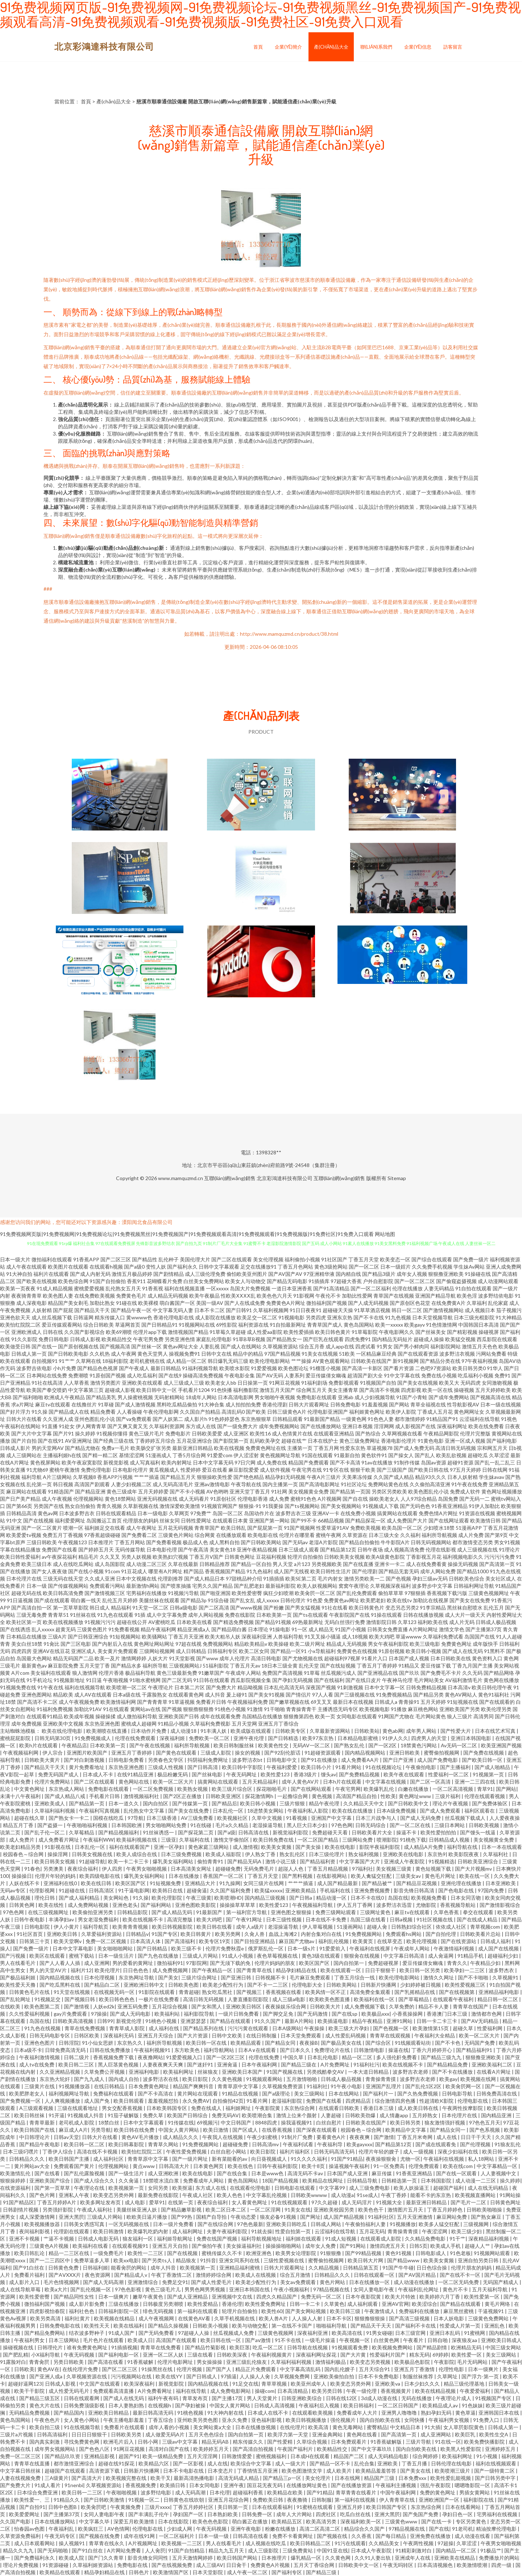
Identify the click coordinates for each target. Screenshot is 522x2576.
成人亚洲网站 (436, 2434)
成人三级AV (209, 2565)
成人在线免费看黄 (426, 1564)
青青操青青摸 (381, 2079)
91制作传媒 (407, 1462)
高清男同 (483, 1716)
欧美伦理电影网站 (269, 1361)
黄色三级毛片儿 (163, 2289)
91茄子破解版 (124, 2115)
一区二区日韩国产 (398, 2405)
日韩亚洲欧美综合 (302, 2398)
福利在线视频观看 (496, 2463)
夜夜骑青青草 (26, 1296)
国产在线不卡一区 (460, 2275)
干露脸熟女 (154, 1694)
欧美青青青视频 (130, 1927)
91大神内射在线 (226, 2413)
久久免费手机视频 (432, 1267)
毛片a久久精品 (232, 1825)
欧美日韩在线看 (214, 1927)
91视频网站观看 (492, 2253)
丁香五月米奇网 (415, 2137)
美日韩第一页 (233, 2507)
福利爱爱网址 (70, 1520)
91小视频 (487, 2456)
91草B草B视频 (249, 1339)
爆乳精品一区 (306, 2558)
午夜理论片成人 (454, 2398)
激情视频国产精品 (188, 1332)
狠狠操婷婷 (13, 2180)
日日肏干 (237, 2565)
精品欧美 (63, 1694)
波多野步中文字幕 (432, 1586)
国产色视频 (398, 1578)
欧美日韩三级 (345, 2311)
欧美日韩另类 (406, 2122)
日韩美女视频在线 (92, 1854)
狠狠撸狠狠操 (370, 2318)
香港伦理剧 (274, 1404)
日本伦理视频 (100, 1977)
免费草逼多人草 (92, 2260)
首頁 (258, 47)
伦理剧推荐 (170, 1578)
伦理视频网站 (88, 1499)
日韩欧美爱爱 (207, 1433)
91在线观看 (116, 1709)
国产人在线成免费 (244, 1303)
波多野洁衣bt (248, 1760)
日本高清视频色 (435, 2565)
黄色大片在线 (45, 2405)
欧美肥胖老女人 (27, 2093)
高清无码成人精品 (239, 2478)
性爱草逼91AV (332, 1528)
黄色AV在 (48, 2369)
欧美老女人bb (220, 1383)
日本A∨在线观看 (257, 2050)
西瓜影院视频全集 (251, 1680)
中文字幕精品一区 (497, 2166)
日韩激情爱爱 (237, 2456)
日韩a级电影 (184, 1607)
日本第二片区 (189, 1687)
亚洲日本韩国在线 (250, 2289)
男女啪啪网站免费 (166, 1825)
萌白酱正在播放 (250, 2521)
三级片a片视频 (17, 2434)
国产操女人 (401, 1455)
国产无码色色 (415, 1506)
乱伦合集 (364, 2463)
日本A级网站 (286, 2028)
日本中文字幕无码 (213, 1462)
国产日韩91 (239, 1310)
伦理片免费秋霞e (225, 1948)
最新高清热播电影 (194, 2478)
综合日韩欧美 (98, 1325)
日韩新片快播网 (379, 1985)
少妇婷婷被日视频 (421, 1985)
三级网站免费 (358, 1840)
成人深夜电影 (31, 1303)
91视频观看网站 (264, 2079)
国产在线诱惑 (15, 1629)
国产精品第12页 (338, 1549)
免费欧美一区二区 (210, 1738)
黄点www (144, 2166)
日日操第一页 (252, 1383)
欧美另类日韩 (327, 2391)
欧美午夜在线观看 (404, 1774)
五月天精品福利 (260, 1782)
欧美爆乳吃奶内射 (148, 2231)
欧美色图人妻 (58, 1296)
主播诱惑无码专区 (338, 1709)
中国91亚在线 (332, 2550)
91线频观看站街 (413, 2043)
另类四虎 (316, 1317)
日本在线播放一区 (370, 2282)
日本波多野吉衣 (77, 1513)
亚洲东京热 (339, 1317)
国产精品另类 (428, 1694)
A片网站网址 (423, 1629)
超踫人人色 (291, 1869)
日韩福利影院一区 (119, 2311)
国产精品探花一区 (365, 1520)
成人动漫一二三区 (476, 2180)
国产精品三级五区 (40, 2398)
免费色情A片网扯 (438, 1513)
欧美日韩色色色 (117, 1999)
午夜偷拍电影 (421, 1767)
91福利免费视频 (55, 1709)
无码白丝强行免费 (344, 1622)
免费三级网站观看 (336, 1912)
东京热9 (436, 1854)
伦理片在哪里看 (297, 1535)
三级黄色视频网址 (488, 1593)
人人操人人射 (307, 2318)
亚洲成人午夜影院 (405, 1861)
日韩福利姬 (95, 2267)
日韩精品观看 (287, 1419)
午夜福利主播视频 (396, 2485)
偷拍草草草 (390, 1593)
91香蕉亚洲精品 (449, 1506)
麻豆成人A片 (73, 2130)
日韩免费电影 (345, 1404)
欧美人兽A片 (274, 2318)
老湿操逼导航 (268, 1825)
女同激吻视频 (497, 1383)
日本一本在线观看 (501, 1847)
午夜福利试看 (298, 2144)
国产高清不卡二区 (37, 1702)
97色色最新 (250, 2224)
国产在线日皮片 (363, 1680)
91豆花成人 (134, 1571)
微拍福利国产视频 (326, 1303)
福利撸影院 (245, 1390)
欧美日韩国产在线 (35, 2130)
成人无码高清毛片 (173, 1484)
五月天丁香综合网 (314, 2565)
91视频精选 (441, 1861)
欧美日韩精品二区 (311, 2543)
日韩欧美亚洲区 (224, 1796)
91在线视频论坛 (384, 1767)
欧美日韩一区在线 (207, 2043)
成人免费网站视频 (88, 1905)
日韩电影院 (37, 1927)
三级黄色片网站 (176, 1535)
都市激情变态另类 (472, 1542)
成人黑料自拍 (224, 1542)
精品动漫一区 (332, 1898)
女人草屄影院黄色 (464, 2427)
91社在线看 (335, 1607)
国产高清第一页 (497, 1564)
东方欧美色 (187, 2050)
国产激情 (384, 2137)
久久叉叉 (110, 1557)
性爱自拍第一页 (293, 2231)
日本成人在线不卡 (268, 2413)
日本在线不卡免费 (326, 1919)
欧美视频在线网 (478, 2079)
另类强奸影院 (58, 2209)
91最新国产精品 (322, 1419)
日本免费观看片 (349, 2442)
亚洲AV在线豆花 (51, 1651)
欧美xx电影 (126, 2260)
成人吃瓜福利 (142, 1375)
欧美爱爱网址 (25, 2514)
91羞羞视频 (375, 1404)
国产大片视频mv (474, 1869)
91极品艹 (490, 2550)
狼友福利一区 (138, 2238)
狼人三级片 (459, 1716)
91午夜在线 (50, 1687)
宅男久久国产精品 (212, 1586)
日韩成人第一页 (29, 1354)
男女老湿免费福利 (99, 1919)
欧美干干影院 (30, 2391)
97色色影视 (128, 2289)
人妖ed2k (104, 2006)
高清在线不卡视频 (98, 2151)
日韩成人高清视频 (275, 2405)
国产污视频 (13, 1956)
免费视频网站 (218, 1644)
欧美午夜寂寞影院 (82, 1462)
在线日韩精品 (109, 2086)
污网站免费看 (491, 1354)
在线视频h (160, 2405)
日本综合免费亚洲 (38, 2492)
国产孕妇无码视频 (292, 1680)
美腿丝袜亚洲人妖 (137, 2209)
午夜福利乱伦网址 (419, 2289)
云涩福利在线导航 (479, 1419)
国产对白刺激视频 (84, 1760)
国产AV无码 (269, 1375)
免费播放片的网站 (499, 2558)
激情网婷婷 (133, 1658)
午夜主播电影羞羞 (124, 2420)
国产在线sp (345, 2014)
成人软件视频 (275, 1470)
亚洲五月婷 (350, 2507)
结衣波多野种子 (87, 2333)
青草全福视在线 (428, 1404)
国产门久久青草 (106, 2558)
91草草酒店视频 (372, 1310)
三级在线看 (200, 2355)
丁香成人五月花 (435, 1412)
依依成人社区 (451, 1927)
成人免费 (279, 1499)
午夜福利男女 (30, 2340)
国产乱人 (425, 1455)
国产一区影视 (188, 2463)
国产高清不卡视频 (379, 1390)
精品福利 (121, 1607)
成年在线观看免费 (220, 1716)
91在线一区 (448, 2442)
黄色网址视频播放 (501, 1491)
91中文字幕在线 (402, 1375)
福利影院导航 (199, 2014)
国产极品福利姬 (18, 1977)
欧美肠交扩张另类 (150, 1448)
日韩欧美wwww (309, 2195)
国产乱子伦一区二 (45, 1832)
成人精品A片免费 (424, 1847)
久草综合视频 (312, 2442)
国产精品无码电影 (287, 1281)
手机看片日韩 (105, 1796)
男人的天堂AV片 (48, 1970)
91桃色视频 (190, 2413)
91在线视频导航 (82, 2427)
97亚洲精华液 (319, 1274)
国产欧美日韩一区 (483, 1760)
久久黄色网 (338, 2558)
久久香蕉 (362, 2536)
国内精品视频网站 (365, 1752)
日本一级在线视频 (500, 1404)
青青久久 (457, 1963)
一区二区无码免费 (459, 2282)
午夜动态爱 (244, 2217)
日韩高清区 (102, 1890)
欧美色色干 (371, 2209)
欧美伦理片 (107, 1970)
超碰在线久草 (30, 1818)
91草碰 (106, 1404)
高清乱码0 (233, 1412)
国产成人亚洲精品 (188, 2296)
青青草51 (58, 1615)
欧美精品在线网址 (323, 2180)
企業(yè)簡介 (288, 47)
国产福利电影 (501, 1441)
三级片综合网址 (199, 1977)
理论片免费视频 (21, 2565)
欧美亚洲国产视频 (501, 1745)
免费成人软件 (465, 1491)
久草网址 (448, 2376)
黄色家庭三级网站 (209, 1847)
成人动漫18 (184, 1731)
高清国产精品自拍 (357, 1796)
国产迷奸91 (200, 2064)
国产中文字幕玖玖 (372, 2449)
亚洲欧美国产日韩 (178, 1716)
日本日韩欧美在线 (450, 1658)
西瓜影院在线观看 (497, 1339)
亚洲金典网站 (328, 2434)
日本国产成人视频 (409, 1658)
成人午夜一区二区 (248, 2572)
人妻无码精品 (439, 1288)
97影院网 (196, 1963)
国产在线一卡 (437, 2521)
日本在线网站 (344, 2093)
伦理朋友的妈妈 (140, 1520)
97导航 (136, 1818)
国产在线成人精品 (477, 1919)
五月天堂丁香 (94, 1665)
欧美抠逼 (182, 2188)
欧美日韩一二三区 (82, 2492)
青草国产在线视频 (393, 1296)
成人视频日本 (480, 1310)
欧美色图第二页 (42, 2006)
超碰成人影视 (120, 1390)
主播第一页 (299, 1448)
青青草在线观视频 (390, 2035)
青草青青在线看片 (356, 2492)
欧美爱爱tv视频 (23, 1535)
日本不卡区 (339, 2318)
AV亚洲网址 (78, 1441)
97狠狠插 (415, 1593)
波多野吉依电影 (34, 1368)
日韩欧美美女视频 (344, 1557)
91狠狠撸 (331, 2253)
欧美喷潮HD (228, 1898)
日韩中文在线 (216, 1354)
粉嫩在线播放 (281, 2529)
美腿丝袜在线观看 (159, 1600)
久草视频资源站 (280, 1346)
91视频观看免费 (350, 2347)
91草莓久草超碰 (228, 1332)
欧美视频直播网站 (476, 2195)
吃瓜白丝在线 (356, 2514)
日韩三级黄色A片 (286, 1412)
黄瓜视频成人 (164, 1470)
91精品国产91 (442, 1419)
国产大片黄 (353, 2355)
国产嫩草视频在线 (289, 1702)
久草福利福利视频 (55, 1811)
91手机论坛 (39, 1680)
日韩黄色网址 (239, 1557)
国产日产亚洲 (398, 1760)
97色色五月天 (484, 2122)
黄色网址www (415, 1796)
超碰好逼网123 (25, 2384)
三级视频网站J (185, 1665)
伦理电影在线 (473, 2101)
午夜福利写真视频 (100, 1811)
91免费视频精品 (394, 1694)
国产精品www (403, 2260)
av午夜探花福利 (59, 1557)
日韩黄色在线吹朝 (184, 2500)
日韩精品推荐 (214, 1564)
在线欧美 (10, 2006)
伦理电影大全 (307, 1985)
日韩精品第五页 (361, 2267)
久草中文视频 (267, 1818)
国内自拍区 (156, 1803)
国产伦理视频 (476, 2144)
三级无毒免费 (31, 1615)
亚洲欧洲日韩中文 (144, 1985)
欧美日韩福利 (359, 2405)
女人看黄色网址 (250, 2202)
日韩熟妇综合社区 (412, 1927)
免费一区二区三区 (21, 2456)
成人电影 (135, 2202)
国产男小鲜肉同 (411, 1346)
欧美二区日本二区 (226, 2209)
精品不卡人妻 (434, 2006)
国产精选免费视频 (233, 1622)
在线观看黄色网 (186, 1694)
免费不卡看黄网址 (293, 2536)
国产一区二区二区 (414, 1281)
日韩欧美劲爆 (361, 2115)
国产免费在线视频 (484, 1752)
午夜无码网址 (242, 1774)
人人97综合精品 (419, 1499)
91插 (139, 1615)
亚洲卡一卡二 (389, 1564)
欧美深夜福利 (140, 2384)
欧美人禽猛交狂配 (372, 1876)
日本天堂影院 (208, 2572)
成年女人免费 (321, 2246)
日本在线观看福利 (273, 2507)
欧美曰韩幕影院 (126, 2144)
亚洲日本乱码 (445, 2333)
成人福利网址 (188, 2231)
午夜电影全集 (239, 1375)
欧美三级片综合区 (232, 1789)
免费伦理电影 (96, 1470)
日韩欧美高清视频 (73, 2021)
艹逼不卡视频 (59, 2238)
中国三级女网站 (503, 2347)
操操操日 (22, 1876)
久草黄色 (334, 2304)
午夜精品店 (74, 1745)
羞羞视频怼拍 (163, 2101)
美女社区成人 (500, 1578)
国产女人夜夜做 (49, 1571)
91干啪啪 (274, 1709)
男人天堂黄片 (262, 2398)
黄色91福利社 (493, 1694)
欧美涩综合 (424, 2304)
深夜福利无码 (119, 2035)
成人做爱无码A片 (165, 2434)
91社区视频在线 (435, 1919)
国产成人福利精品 (79, 1898)
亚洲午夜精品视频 (257, 1549)
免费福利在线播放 (419, 2311)
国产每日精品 (391, 2536)
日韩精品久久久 (27, 2159)
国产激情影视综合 (500, 1905)
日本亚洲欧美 (501, 1883)
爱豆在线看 (214, 1470)
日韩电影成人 (431, 2253)
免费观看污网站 (107, 1586)
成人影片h (195, 1419)
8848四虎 (266, 2122)
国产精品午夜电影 (40, 2144)
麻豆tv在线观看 (52, 1404)
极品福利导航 (140, 1673)
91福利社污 (366, 2064)
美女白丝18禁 (26, 1644)
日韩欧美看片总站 (481, 1934)
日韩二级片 (77, 2057)
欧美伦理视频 (422, 1941)
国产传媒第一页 (190, 1803)
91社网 (279, 1491)
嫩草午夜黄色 (148, 2296)
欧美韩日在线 (168, 1890)
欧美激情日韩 (485, 1520)
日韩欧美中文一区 (359, 2565)
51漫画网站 (350, 1927)
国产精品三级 (321, 2572)
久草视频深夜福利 (390, 1586)
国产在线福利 (329, 1680)
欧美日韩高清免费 (63, 1593)
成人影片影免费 (87, 2304)
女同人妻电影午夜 (374, 2289)
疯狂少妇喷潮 (278, 1593)
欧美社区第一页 (24, 1622)
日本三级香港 (162, 1818)
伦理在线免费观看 (136, 1738)
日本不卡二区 (209, 1310)
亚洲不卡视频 (25, 2238)
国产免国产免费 (421, 2514)
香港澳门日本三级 (447, 2014)
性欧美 (388, 1796)
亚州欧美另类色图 (198, 2420)
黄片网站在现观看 (198, 2093)
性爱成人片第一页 (460, 2325)
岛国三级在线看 (368, 1919)
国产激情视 (77, 2006)
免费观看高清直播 (114, 2391)
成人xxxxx (267, 1600)
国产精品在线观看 (231, 2021)
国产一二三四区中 (50, 2260)
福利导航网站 (219, 2050)
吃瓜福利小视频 (475, 1375)
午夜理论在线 (89, 2188)
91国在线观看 (317, 1455)
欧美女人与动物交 (245, 1281)
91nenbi (74, 2485)
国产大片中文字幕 (31, 1433)
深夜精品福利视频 (489, 2238)
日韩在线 (53, 1332)
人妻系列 (294, 1375)
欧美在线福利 (129, 2325)
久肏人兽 (255, 1934)
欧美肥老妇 (373, 1600)
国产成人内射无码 (90, 1274)
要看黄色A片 (331, 2137)
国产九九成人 (89, 2079)
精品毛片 (88, 1557)
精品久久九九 (18, 2550)
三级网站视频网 (157, 1651)
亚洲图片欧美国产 (87, 1752)
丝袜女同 (170, 1520)
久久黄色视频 (227, 2079)
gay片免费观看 (71, 2014)
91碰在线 (126, 1303)
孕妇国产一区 (188, 2514)
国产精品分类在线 (440, 1361)
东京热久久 (130, 2043)
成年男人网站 (422, 1731)
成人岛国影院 (110, 1564)
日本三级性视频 (284, 1919)
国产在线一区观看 (457, 2173)
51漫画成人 (158, 1455)
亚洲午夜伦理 (249, 1738)
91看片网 (257, 2101)
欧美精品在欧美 (285, 2492)
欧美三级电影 (425, 1644)
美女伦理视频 (268, 1259)
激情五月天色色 (479, 1346)
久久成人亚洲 (99, 1578)
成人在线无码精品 (488, 2188)
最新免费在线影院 (158, 2195)
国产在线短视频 (338, 1665)
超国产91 (129, 2456)
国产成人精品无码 (172, 1912)
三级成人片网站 (200, 1956)
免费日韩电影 (53, 1339)
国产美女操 (308, 1847)
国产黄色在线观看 (177, 1752)
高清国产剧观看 (92, 1484)
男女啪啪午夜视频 (274, 1397)
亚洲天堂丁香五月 (249, 1491)
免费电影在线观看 (316, 1397)
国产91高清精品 (331, 1288)
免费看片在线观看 (125, 2427)
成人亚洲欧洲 (163, 2173)
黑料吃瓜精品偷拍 (177, 1404)
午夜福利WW (98, 1840)
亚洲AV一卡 (325, 1513)
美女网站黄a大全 (212, 2427)
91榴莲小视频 (325, 1368)
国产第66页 (19, 1506)
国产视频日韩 (80, 1999)
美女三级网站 (310, 2093)
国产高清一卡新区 (362, 1368)
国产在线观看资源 (418, 1354)
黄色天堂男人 (152, 1354)
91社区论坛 (354, 1484)
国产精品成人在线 (69, 1412)
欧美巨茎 (239, 2347)
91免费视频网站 (364, 1934)
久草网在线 (88, 1361)
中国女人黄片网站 (179, 2130)
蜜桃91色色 (303, 1499)
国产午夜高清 (193, 1549)
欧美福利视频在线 (137, 1840)
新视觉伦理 (129, 2021)
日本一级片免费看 (174, 2224)
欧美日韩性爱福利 (20, 1557)
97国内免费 (491, 1890)
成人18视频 (355, 1636)
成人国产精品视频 (344, 2217)
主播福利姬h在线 (62, 1455)
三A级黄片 (57, 2478)
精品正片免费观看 (256, 2369)
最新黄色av (34, 1665)
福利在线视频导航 (85, 1687)
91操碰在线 (478, 1274)
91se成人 (367, 2195)
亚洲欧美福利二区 (492, 2064)
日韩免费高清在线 (497, 2093)
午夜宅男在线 (306, 1470)
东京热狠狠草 (256, 1419)
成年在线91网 (140, 2536)
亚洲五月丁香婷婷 (132, 1752)
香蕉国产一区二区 (224, 1876)
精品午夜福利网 (158, 1629)
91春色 (32, 1869)
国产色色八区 (95, 2449)
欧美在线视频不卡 (143, 1919)
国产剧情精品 (168, 1274)
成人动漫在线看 (473, 2536)
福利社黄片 (78, 2318)
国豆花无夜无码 (265, 2485)
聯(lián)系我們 (376, 47)
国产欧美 (256, 1412)
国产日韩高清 (203, 1767)
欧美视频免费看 (429, 1898)
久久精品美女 (384, 2543)
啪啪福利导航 (332, 2325)
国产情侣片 (298, 1694)
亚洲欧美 (388, 2463)
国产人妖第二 (168, 1419)
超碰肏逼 (197, 1890)
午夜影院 (444, 2362)
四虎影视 (411, 1390)
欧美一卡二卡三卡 (129, 1861)
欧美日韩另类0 (469, 1368)
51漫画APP (469, 1528)
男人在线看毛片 (18, 1963)
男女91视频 (507, 1542)
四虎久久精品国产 (277, 2296)
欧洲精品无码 (466, 2347)
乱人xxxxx (43, 1629)
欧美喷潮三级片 (453, 2471)
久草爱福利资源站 (102, 1934)
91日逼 (94, 1680)
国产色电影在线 (456, 1890)
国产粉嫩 (274, 1607)
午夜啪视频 (115, 1680)
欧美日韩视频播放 (306, 2420)
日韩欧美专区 (291, 1731)
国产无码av (295, 1542)
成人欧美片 (339, 2471)
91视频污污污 (100, 1622)
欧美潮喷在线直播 (107, 1731)
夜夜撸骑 (297, 2500)
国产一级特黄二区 (495, 2471)
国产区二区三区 (120, 2369)
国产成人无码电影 (131, 2014)
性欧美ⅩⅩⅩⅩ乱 (238, 1296)
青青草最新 (42, 2122)
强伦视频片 (343, 2420)
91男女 (385, 1346)
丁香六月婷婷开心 (432, 2050)
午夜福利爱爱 (282, 1767)
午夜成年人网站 (243, 1673)
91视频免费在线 (18, 1687)
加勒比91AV (88, 1709)
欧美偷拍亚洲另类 (93, 1912)
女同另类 (158, 2188)
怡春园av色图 (30, 2529)
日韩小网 (148, 2442)
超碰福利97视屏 (342, 1658)
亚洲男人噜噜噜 (399, 2413)
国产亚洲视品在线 (377, 1673)
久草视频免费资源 (283, 2086)
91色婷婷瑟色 (224, 1419)
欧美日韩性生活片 (330, 1571)
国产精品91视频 (273, 1622)
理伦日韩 (45, 1898)
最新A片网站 (300, 2021)
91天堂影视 (182, 1658)
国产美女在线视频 (417, 1383)
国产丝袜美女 (430, 1332)
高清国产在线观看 (177, 2340)
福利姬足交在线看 (104, 1528)
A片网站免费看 (124, 2550)
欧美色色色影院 (210, 2521)
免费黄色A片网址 (285, 1303)
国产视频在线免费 (100, 2536)
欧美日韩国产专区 (387, 2507)
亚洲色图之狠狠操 (291, 1912)
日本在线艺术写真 (496, 1731)
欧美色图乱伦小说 (428, 1491)
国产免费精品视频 (360, 1774)
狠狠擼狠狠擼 (198, 1709)
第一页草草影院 (70, 1607)
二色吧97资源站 (433, 1368)
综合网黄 (205, 1535)
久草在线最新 (183, 1564)
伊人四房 (112, 1869)
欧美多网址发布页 (101, 2202)
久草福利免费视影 (210, 1723)
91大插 (432, 2427)
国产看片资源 (399, 1368)
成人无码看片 (194, 1499)
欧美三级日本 (36, 1564)
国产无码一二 (474, 1499)
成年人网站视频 (206, 1615)
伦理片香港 (111, 1673)
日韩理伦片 (50, 2347)
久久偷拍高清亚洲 (430, 1484)
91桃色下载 (413, 1840)
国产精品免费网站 (45, 2333)
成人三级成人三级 (183, 1383)
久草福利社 (496, 1854)
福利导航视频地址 (262, 2238)
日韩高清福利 (53, 2434)
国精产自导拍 (212, 2217)
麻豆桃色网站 (423, 1709)
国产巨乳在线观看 (323, 1339)
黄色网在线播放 (501, 1680)
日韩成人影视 (85, 1339)
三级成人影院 (216, 1752)
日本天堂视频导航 (432, 1317)
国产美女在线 (416, 2471)
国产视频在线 (332, 2536)
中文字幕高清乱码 (301, 2369)
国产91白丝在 (29, 2267)
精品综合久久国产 (365, 2529)
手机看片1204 (194, 1390)
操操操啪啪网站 (284, 2246)
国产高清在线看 (106, 2362)
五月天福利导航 (490, 2289)
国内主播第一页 (280, 1484)
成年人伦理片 (234, 1658)
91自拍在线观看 (473, 1288)
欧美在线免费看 (486, 1426)
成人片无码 (462, 1622)
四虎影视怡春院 (47, 2311)
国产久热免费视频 (418, 2093)
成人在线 (447, 2137)
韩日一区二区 (407, 1310)
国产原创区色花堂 (410, 1303)
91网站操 (510, 2195)
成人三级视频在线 (477, 1549)
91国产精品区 (18, 2202)
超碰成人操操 (429, 1339)
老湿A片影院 (323, 1542)
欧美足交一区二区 (257, 1317)
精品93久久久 (430, 1477)
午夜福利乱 (62, 2529)
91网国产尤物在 (396, 1716)
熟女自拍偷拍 (80, 1506)
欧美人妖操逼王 (412, 2188)
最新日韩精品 (165, 1368)
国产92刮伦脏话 (283, 1752)
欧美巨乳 (465, 2434)
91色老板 (460, 2253)
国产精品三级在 (299, 2064)
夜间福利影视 (35, 2231)
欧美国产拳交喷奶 (46, 1390)
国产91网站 (353, 2246)
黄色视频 (322, 1796)
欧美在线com (458, 2166)
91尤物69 (37, 1470)
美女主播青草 (343, 1390)
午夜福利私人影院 (308, 1811)
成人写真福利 (145, 1462)
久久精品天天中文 (364, 1803)
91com (112, 1571)
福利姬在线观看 (304, 2238)
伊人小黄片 (67, 1927)
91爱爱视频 (264, 1368)
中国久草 (293, 2057)
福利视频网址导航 (69, 2093)
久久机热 (100, 1354)
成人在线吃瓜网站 (73, 1564)
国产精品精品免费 (448, 2064)
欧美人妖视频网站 (317, 1586)
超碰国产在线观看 (65, 2471)
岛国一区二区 (227, 1513)
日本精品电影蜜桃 (358, 1738)
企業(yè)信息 (417, 47)
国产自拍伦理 (441, 1934)
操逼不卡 (407, 1832)
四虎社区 (326, 2514)
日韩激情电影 (369, 2050)
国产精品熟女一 (284, 1339)
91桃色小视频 (230, 1709)
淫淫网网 (384, 1426)
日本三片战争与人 (376, 1818)
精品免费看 (103, 1412)
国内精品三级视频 (265, 1898)
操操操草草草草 (238, 1905)
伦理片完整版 (475, 1433)
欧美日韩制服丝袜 (234, 1745)
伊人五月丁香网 (355, 1905)
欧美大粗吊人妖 (222, 1636)
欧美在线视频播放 (63, 1622)
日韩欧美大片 (325, 2006)
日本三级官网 (411, 2333)
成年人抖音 (163, 2267)
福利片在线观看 (51, 1274)
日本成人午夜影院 (372, 2550)
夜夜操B (308, 2043)
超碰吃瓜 (478, 1455)
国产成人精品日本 (204, 1578)
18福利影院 (115, 1361)
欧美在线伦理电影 (62, 1731)
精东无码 (419, 2355)
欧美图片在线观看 (68, 1267)
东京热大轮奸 (55, 2079)
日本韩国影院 (436, 2180)
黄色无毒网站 (348, 2427)
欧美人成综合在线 (137, 1854)
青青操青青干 (301, 1709)
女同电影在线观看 (356, 1716)
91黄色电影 (431, 1441)
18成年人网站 (201, 1397)
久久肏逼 (129, 2180)
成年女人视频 (412, 1274)
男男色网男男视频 (205, 2289)
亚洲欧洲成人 (26, 1332)
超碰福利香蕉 (248, 2492)
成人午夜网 (123, 1354)
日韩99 (105, 2021)
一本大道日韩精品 (369, 2072)
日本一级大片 (15, 1259)
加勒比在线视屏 (430, 1600)
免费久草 (153, 2115)
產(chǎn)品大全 (331, 47)
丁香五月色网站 (295, 1267)
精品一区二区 (357, 2057)
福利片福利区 (295, 2151)
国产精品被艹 (377, 1883)
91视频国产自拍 (378, 1383)
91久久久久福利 (309, 2159)
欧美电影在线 (263, 1535)
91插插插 (273, 1578)
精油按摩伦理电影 (497, 2529)
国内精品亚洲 (497, 2115)
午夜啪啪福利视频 (87, 1825)
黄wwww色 (139, 1317)
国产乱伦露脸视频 (84, 2173)
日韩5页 (418, 2246)
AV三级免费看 (197, 1818)
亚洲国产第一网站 (269, 1520)
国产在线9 (170, 1375)
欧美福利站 (167, 2014)
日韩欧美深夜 (232, 2355)
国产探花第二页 (196, 1832)
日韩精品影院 (133, 1912)
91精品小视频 (173, 1723)
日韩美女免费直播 (387, 1629)
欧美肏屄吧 (94, 2507)
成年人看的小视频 (169, 2427)
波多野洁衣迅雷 (394, 1905)
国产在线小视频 (86, 1571)
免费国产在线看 (59, 1549)
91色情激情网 (441, 1325)
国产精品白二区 (102, 1985)
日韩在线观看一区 (374, 2275)
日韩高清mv (266, 2144)
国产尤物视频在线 (302, 1658)
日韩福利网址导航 (473, 1586)
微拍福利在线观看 (52, 1259)
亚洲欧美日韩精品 (109, 2413)
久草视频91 (505, 1977)
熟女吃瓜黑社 (217, 1992)
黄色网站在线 (134, 1782)
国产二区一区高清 (431, 1782)
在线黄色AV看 (194, 2318)
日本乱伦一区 (228, 1811)
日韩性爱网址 (196, 1520)
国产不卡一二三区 (268, 1985)
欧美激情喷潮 (472, 2565)
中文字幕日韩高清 (404, 1956)
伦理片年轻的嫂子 (379, 2151)
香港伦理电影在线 (173, 1317)
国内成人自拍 (124, 2079)
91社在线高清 (47, 1383)
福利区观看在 (480, 1811)
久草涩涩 (499, 1455)
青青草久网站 (163, 2144)
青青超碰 (189, 1992)
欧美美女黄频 (277, 1847)
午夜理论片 (160, 1687)
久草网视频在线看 (402, 1433)
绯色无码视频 (158, 2311)
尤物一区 (410, 2159)
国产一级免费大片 (237, 1426)
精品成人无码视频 (346, 1644)
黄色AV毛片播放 (140, 2137)
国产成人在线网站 (241, 1346)
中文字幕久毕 (95, 2521)
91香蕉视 (152, 1288)
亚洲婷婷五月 (501, 2449)
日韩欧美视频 (484, 1825)
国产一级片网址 (190, 2159)
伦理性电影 (452, 2369)
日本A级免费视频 (397, 1811)
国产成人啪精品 (493, 1767)
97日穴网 (245, 1462)
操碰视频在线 (18, 2347)
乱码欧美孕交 (265, 1441)
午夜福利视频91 (152, 2050)
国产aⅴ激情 (258, 2340)
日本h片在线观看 (342, 1782)
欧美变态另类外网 (114, 2195)
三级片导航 (419, 2442)
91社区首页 (30, 1934)
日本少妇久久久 (422, 2384)
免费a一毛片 (115, 1448)
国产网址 (310, 2217)
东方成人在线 (201, 1426)
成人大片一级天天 (465, 1615)
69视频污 (207, 2122)
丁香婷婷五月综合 (155, 1441)
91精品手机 (471, 1956)
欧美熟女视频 (193, 1789)
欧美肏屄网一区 (464, 2086)
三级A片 (57, 1636)
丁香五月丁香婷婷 (377, 1665)
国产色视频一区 (391, 2028)
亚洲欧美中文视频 (63, 1723)
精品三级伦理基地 (464, 2384)
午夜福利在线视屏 (370, 1948)
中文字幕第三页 (86, 1390)
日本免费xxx (412, 2478)
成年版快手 (485, 1644)
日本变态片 (221, 2471)
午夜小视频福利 (292, 2289)
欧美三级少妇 (467, 2231)
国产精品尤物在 (82, 1448)
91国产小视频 (350, 1629)
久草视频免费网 (292, 2376)
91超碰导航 (92, 1861)
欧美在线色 (241, 2166)
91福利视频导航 (200, 1368)
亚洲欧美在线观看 (142, 1383)
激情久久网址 (439, 1977)
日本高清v (459, 1687)
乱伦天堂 (309, 1665)
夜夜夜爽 (360, 2137)
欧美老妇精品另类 (21, 1847)
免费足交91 (175, 2282)
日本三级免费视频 (182, 1854)
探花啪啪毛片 (272, 1789)
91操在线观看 (386, 1615)
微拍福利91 (170, 1963)
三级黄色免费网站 (489, 2318)
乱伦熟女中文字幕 (144, 1811)
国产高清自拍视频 (253, 2449)
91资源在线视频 (477, 1513)
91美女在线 (298, 2209)
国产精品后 (224, 1803)
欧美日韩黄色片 (366, 1607)
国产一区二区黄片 (41, 1528)
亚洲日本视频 (357, 1426)
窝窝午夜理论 (354, 1586)
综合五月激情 (295, 2275)
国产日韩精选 (283, 1738)
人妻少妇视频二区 (131, 1484)
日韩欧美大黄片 (42, 1760)
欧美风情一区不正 (326, 1992)
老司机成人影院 (77, 2122)
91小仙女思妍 (98, 2043)
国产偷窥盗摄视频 (456, 1281)
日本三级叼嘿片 (21, 2151)
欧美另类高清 (46, 2318)
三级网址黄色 (376, 1912)
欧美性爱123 (276, 1774)
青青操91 (408, 1702)
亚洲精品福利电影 (499, 1992)
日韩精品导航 (362, 2180)
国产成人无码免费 (421, 1818)
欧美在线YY (169, 2376)
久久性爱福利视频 (30, 2014)
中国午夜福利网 (398, 2492)
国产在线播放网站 (321, 1426)
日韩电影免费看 (126, 1760)
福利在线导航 (191, 2391)
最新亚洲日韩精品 (192, 1448)
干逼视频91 (491, 2311)
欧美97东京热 (318, 1738)
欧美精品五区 (287, 2521)
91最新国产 (209, 1912)
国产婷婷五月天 (96, 1549)
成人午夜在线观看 (26, 1267)
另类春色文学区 (166, 1760)
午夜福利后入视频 (319, 2405)
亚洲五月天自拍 (170, 2246)
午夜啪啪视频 (122, 2492)
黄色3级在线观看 (321, 1956)
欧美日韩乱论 (30, 2253)
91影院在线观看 (157, 1992)
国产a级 (226, 1832)
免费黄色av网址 (341, 1600)
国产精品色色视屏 (97, 1368)
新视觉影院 (171, 2384)
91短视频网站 (125, 1636)
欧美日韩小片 (316, 1767)
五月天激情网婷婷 (193, 2558)
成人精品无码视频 (168, 1296)
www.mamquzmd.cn (180, 1178)
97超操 (445, 2543)
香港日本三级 (379, 2108)
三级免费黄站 (298, 2550)
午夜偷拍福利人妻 (366, 2224)
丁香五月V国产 (206, 1557)
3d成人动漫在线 (379, 2398)
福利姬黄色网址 (367, 1412)
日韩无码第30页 (53, 1738)
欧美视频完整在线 (127, 2478)
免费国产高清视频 (282, 1673)
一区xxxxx (217, 1288)
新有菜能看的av (230, 2159)
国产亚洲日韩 (236, 1977)
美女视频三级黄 (394, 1869)
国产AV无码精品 (480, 2021)
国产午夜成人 (134, 1368)
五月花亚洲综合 (194, 1441)
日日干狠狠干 (381, 1970)
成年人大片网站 (294, 2514)
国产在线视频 (38, 1520)
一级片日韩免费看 (239, 2014)
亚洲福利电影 (144, 2072)
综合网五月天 (311, 1390)
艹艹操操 (301, 1361)
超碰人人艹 (478, 2246)
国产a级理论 (276, 2093)
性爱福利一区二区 (449, 1774)
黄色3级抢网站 (331, 1267)
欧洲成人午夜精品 (64, 1397)
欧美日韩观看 (129, 2101)
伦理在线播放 (407, 1288)
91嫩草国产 (211, 1673)
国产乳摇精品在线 (415, 1992)
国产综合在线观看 (431, 1259)
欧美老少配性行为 (223, 1985)
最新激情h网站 (143, 1586)
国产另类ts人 (157, 2260)
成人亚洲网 (96, 1963)
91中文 (14, 1520)
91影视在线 (58, 1847)
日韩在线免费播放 (110, 2050)
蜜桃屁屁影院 (16, 1738)
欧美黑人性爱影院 (461, 2449)
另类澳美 (54, 1869)
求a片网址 (22, 1404)
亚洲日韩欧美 (405, 1752)
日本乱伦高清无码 (284, 1687)
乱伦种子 (168, 1259)
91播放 (399, 1709)
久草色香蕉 (447, 1912)
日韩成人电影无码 (99, 2238)
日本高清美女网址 (191, 1869)
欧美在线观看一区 (341, 1970)
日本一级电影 (152, 1513)
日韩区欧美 (87, 2035)
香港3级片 (306, 1774)
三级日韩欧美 (41, 1542)
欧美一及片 (107, 1658)
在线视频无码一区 (115, 1992)
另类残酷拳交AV (326, 2072)
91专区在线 (336, 1470)
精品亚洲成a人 (193, 1629)
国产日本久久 (295, 2050)
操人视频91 (72, 2543)
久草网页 (179, 1513)
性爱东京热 (352, 1448)
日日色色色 (136, 1970)
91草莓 (312, 1673)
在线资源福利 (16, 2188)
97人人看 (322, 1694)
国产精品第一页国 (350, 1491)
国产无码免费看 (156, 2333)
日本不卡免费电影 (379, 2376)
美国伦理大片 (195, 1259)
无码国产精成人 (501, 2282)
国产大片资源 (193, 2035)
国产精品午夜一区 (131, 1310)
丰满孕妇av (62, 1919)
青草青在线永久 (107, 2543)
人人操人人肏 (255, 2376)
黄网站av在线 (145, 1709)
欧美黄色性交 (274, 1745)
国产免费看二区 (139, 1535)
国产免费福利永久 (35, 2558)
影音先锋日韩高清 (414, 1890)
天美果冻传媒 (357, 1477)
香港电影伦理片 (399, 1441)
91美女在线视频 (320, 1354)
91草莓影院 (365, 1332)
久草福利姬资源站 (93, 2565)
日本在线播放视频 (256, 2427)
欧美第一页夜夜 (18, 1288)
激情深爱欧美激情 (180, 1506)
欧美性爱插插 (298, 1332)
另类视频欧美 (326, 1564)
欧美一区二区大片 (174, 1782)
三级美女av (408, 1876)
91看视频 (297, 1818)
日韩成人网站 (326, 2224)
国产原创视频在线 (78, 1346)
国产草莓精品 (414, 1999)
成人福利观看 (363, 2304)
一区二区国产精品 (318, 1840)
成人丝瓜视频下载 (52, 1317)
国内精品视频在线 (60, 1977)
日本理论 (258, 1629)
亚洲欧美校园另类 (334, 2209)
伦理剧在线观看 (72, 2231)
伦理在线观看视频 (485, 1796)
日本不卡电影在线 (184, 2471)
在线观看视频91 (130, 2246)
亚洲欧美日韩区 (244, 2006)
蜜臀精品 (377, 2427)
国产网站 (399, 1404)
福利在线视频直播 (184, 1288)
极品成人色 (195, 1542)
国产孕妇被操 (191, 2405)
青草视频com (485, 1927)
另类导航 (101, 2130)
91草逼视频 (182, 1702)
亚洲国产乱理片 (384, 2086)
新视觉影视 (116, 1462)
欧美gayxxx (359, 2144)
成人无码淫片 (357, 2202)
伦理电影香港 (252, 1499)
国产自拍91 (32, 2507)
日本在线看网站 (463, 2507)
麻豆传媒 (382, 2173)
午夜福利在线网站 (20, 1426)
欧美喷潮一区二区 (126, 1687)
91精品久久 (67, 2500)
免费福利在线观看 (114, 2093)
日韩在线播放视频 (423, 1615)
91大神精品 (509, 1317)
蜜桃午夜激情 (64, 1470)
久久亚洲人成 (58, 1419)
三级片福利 (448, 1796)
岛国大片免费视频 (250, 1288)
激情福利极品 (331, 2362)
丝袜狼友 (208, 2072)
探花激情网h (259, 1796)
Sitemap (397, 1178)
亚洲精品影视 (100, 2456)
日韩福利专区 (222, 1651)
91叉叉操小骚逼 (322, 1636)
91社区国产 (334, 1259)
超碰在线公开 (132, 1622)
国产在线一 (44, 1346)
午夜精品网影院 (441, 1433)
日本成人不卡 (98, 1774)
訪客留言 (452, 47)
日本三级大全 (384, 1535)
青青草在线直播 (32, 2463)
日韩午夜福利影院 (278, 2166)
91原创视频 (391, 1651)
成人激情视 (245, 1847)
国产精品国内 (69, 2413)
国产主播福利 (456, 1767)
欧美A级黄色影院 (385, 1557)
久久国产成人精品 (393, 1477)
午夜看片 (413, 2340)
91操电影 (279, 1629)
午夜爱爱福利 (475, 2391)
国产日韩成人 (202, 2376)
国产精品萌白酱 (229, 1629)
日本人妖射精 (462, 1477)
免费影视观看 (343, 1383)
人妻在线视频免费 (21, 2478)
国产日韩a (301, 1898)
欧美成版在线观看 (251, 1731)
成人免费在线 (272, 1462)
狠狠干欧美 (363, 1470)
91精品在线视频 (240, 2093)
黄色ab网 (392, 1731)
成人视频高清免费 (404, 1549)
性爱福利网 (490, 2028)
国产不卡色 (448, 2043)
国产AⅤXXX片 (65, 2275)
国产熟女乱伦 (349, 1745)
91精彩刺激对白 (414, 2550)
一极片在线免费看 (159, 1999)
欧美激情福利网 (118, 1702)
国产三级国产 (392, 1470)
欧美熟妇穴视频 (170, 1557)
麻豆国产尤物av (297, 1941)
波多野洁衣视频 (457, 1354)
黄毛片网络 (498, 2304)
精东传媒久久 (248, 2442)
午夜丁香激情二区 (172, 2275)
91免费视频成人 (93, 1738)
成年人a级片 (250, 1927)
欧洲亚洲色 (259, 2253)
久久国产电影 (16, 2521)
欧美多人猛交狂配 (439, 2224)
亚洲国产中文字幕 (332, 1818)
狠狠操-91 (250, 1506)
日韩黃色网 (22, 1905)
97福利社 (362, 1869)
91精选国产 (61, 1491)
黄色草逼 (465, 2413)
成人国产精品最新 (338, 1883)
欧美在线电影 (340, 1847)
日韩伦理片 (293, 1600)
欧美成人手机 (446, 2246)
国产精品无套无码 (398, 1571)
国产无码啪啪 (53, 2550)
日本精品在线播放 (26, 1636)
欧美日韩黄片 (196, 1934)
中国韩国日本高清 (478, 1325)
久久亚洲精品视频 (60, 2072)
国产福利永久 (182, 1267)
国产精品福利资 (318, 1861)
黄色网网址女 (469, 1412)
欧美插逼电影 (333, 2021)
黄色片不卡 (456, 2289)
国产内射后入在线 (112, 1644)
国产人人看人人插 (60, 1963)
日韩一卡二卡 (305, 2304)
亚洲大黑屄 (71, 2217)
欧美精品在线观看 (60, 2572)
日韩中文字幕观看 (219, 1267)
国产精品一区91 (288, 1651)
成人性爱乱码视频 (346, 2035)
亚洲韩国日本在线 (499, 2413)
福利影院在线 (479, 2500)
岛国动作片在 (259, 1513)
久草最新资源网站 (330, 1731)
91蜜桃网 (475, 2333)
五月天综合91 (375, 2369)
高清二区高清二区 (320, 2529)
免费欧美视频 (365, 1528)
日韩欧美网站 (342, 1985)
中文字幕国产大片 (360, 1861)
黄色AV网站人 (461, 1694)
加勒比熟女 (102, 1303)
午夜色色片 (47, 2420)
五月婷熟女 (425, 2115)
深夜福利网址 (452, 1426)
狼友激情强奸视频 (445, 2122)
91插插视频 (124, 2347)
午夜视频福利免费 (247, 1702)
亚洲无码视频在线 (157, 1499)
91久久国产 (268, 2021)
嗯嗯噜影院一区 (473, 2485)
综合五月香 (311, 1346)
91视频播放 (403, 2224)
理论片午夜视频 (450, 1803)
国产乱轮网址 (16, 1999)
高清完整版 (180, 1919)
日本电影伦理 (161, 1549)
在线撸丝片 (84, 1404)
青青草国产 (207, 1528)
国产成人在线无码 (462, 1651)
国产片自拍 (24, 1441)
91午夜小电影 (347, 2086)
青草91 (485, 1789)
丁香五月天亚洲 (186, 1636)
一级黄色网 (353, 1419)
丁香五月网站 (130, 1542)
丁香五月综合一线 (355, 1977)
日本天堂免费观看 (301, 2035)
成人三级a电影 (289, 1999)
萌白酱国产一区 (177, 1303)
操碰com (264, 2391)
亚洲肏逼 (228, 2064)
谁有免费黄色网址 (87, 2347)
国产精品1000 (473, 1571)
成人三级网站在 (24, 1455)
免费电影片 (178, 1433)
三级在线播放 (124, 2304)
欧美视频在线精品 (115, 2318)
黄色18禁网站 (120, 1499)
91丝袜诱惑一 (159, 1832)
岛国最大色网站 (34, 1658)
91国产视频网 (299, 1528)
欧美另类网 (228, 1934)
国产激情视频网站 (443, 1310)
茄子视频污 (509, 1310)
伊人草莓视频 (318, 1927)
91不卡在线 (288, 2340)
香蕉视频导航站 (458, 1905)
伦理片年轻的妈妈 (55, 1876)
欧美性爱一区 (467, 2355)
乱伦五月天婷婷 (120, 1600)
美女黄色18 (223, 1549)
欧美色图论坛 (293, 1368)
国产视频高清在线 (490, 1397)
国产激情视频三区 (104, 1593)
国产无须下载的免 (231, 1963)
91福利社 (317, 2086)
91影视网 (303, 1296)
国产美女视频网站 (341, 1506)
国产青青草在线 (254, 1970)
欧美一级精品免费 (163, 2456)
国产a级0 (134, 1267)
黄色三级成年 (122, 1491)
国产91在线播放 (319, 1760)
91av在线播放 (377, 1462)
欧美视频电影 (374, 1709)
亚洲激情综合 (143, 2282)
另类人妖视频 (136, 1557)
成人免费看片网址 (59, 1840)
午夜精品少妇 (486, 1963)
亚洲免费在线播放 (431, 2536)
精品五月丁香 (18, 1825)
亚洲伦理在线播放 (461, 1883)
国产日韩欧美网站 (261, 1542)
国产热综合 (368, 1433)
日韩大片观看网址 (309, 1404)
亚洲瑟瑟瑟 (194, 2021)
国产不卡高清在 (156, 2093)
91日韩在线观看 (211, 1680)
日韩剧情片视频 (21, 2209)
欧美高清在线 (347, 2333)
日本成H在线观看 (310, 2456)
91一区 (299, 1629)
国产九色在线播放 (158, 1956)
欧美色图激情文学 (302, 2471)
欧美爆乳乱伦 (379, 1789)
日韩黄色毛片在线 (30, 1992)
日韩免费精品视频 (426, 1687)
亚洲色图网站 (36, 1694)
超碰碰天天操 (338, 1310)
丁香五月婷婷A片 (57, 2202)
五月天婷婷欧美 (493, 1390)
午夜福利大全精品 (435, 2035)
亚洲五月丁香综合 (278, 1723)
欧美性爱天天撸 (18, 1985)
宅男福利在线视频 (497, 2514)
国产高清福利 (180, 1941)
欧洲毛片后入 (119, 2442)
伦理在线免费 (264, 2057)
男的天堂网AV (48, 1448)
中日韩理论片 (35, 2137)
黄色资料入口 (487, 1658)
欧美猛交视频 (460, 1339)
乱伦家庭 (498, 1303)
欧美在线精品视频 (436, 2391)
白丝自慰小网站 (229, 2151)
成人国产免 (97, 2101)
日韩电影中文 (282, 1760)
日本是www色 (268, 2173)
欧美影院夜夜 (464, 1854)
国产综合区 (378, 2043)
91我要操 (272, 1506)
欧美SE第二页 (300, 1578)
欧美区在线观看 (47, 1956)
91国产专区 (165, 1934)
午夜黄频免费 (126, 2507)
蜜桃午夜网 (328, 1535)
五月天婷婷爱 (153, 1491)
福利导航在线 (462, 1847)
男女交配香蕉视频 (123, 2108)
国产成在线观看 (52, 1600)
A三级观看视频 (36, 2108)
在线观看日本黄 (230, 1520)
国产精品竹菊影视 (206, 2347)
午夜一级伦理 (362, 2391)
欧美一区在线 (437, 1390)
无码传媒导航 (130, 1549)
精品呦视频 (250, 1687)
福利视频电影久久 (463, 1557)
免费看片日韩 (211, 1702)
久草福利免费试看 (443, 1636)
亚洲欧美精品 (301, 1890)
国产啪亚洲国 (215, 1593)
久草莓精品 (82, 1832)
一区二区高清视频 (453, 1789)
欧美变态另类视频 (371, 2362)
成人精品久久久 (181, 2137)
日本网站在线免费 (46, 1375)
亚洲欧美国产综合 (50, 2180)
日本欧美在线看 (194, 1622)
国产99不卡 (304, 1520)
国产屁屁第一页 (265, 1528)
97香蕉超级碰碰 (102, 1535)
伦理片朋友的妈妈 (472, 2267)
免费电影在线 (133, 2565)
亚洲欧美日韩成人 (501, 2340)
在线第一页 (181, 2202)
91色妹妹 (472, 2405)
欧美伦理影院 (167, 1898)
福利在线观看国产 (130, 1847)
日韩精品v (137, 1934)
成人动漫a (342, 2195)
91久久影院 (24, 1339)
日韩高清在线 (254, 1832)
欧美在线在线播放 (353, 1811)
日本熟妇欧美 (223, 2514)
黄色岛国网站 (359, 1325)
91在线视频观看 (289, 2202)
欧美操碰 (278, 1644)
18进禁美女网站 (266, 1811)
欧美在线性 (51, 1905)
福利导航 (31, 1477)
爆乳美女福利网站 (173, 1861)
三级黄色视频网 (276, 2333)
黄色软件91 (374, 1455)
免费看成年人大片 (357, 2413)
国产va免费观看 (134, 1419)
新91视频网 (406, 1361)
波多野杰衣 (502, 1970)
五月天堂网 (244, 1723)
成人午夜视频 (57, 1499)
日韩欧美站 (367, 1731)
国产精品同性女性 (74, 2296)
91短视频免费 (166, 1883)
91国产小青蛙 (411, 1397)
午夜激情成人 (380, 2311)
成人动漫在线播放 (414, 2282)
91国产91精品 (347, 2159)
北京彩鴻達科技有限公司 (104, 46)
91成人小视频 (238, 1956)
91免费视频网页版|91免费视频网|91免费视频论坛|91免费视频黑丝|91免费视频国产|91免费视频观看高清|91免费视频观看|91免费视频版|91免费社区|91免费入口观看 (187, 1234)
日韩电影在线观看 (295, 2188)
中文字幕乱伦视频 (267, 2195)
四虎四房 (21, 1651)
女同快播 (415, 2420)
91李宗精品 (433, 1607)
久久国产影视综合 (84, 1332)
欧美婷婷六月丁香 (440, 2296)
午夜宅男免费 (148, 1339)
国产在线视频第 (457, 1992)
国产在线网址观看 (448, 1520)
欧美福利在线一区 (374, 1999)
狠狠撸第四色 (298, 1716)
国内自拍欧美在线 (380, 2420)
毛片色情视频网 (62, 2282)
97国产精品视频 (282, 1354)
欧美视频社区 (233, 1818)
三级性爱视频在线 (284, 2260)
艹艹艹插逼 (146, 1477)
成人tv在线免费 (37, 2064)
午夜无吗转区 (398, 2565)
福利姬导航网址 (175, 2238)
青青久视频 (109, 1506)
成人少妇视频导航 (375, 1397)
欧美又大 (449, 1383)
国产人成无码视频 (368, 1303)
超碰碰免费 (228, 1869)
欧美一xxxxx (389, 1325)
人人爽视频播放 (63, 2101)
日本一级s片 (301, 1948)
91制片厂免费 (297, 2137)
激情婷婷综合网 (214, 2275)
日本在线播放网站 (55, 2521)
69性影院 (226, 1325)
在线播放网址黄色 (307, 2485)
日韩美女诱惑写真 (84, 2224)
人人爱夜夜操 (504, 1818)
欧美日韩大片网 (366, 2260)
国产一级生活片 (126, 2173)
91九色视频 (398, 1317)
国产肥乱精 (15, 2355)
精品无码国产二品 (73, 1658)
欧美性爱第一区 (482, 2296)
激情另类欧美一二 (364, 1578)
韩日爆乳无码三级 (228, 1361)
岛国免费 (448, 1499)
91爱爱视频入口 (184, 2057)
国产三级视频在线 (354, 1694)
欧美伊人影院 (401, 1412)
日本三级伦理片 (327, 1854)
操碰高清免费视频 (203, 1375)
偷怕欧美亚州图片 (247, 1274)
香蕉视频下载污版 (447, 1593)
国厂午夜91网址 (244, 1919)
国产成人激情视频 (135, 1404)
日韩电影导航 (457, 2093)
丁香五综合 (161, 2420)
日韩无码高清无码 (335, 2151)
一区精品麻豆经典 (376, 1354)
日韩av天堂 (66, 2137)
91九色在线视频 (43, 2028)
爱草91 (157, 2202)
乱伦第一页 (39, 1484)
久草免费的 (402, 2006)
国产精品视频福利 (119, 1832)
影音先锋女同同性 (148, 2558)
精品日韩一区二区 (498, 1999)
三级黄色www (401, 2521)
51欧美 (347, 1354)
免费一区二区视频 (106, 1941)
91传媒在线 (181, 2122)
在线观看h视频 (106, 1267)
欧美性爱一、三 (32, 2500)
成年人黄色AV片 (301, 1782)
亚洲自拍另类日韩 (479, 2260)
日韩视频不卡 (271, 1977)
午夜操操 (315, 2028)
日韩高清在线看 (251, 2536)
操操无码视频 (463, 1564)
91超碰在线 (72, 1890)
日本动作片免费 (149, 1731)
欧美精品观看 (246, 2043)
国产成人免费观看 (440, 1811)
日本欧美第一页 (274, 1615)
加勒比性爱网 (357, 1296)
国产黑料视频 (298, 1876)
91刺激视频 (350, 1687)
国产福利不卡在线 (416, 2325)
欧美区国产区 (131, 1883)
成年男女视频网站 (55, 2449)
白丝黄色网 (387, 2340)
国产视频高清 (115, 1346)
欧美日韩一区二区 (84, 2144)
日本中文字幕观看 (144, 2122)
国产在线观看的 (497, 1702)
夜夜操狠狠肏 (381, 2159)
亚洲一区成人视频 (465, 1441)
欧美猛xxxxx (268, 1890)
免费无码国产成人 (59, 1774)
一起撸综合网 (293, 1796)
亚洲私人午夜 (74, 2195)
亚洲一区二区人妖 (164, 2355)
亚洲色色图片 (40, 2043)
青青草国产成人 (325, 1325)
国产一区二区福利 (371, 1288)
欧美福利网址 (179, 2072)
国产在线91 (51, 1441)
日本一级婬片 (395, 1267)
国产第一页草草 (52, 2188)
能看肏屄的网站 (129, 2267)
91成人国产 (122, 2333)
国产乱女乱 (242, 1600)
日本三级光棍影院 (474, 1317)
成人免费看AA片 (360, 1760)
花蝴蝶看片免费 (164, 1281)
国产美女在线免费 (470, 1600)
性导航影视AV (463, 1404)
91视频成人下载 (380, 1506)
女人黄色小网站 (82, 2420)
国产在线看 (47, 2173)
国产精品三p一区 (282, 2478)
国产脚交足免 (278, 2014)
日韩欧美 (24, 2369)
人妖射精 (42, 1310)
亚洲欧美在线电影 (403, 1854)
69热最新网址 (307, 1622)
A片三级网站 (57, 1477)
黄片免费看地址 (87, 1767)
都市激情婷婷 (410, 1419)
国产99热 (182, 2217)
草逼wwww (408, 1636)
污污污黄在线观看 (248, 2028)
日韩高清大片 (174, 2166)
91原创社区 (223, 1499)
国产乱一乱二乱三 (495, 1462)
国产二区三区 (115, 1259)
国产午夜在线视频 (150, 1745)
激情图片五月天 (406, 2209)
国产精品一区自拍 (251, 1564)
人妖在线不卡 (25, 1883)
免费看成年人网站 (204, 2180)
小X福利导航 (46, 2355)
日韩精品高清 (21, 1513)
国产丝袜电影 (207, 1774)
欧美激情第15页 (431, 2028)
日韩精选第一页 (399, 2180)
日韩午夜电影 (30, 1919)
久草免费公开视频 (105, 2072)
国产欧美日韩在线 (428, 1470)
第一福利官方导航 (247, 1912)
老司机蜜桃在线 (147, 1361)
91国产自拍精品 (187, 2550)
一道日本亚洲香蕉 (292, 1288)
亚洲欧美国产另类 (459, 1709)
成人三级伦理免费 (205, 1274)
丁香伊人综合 (58, 2151)
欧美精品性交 (117, 1339)
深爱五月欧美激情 (134, 2521)
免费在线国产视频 (217, 2238)
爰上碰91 (236, 1694)
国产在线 (439, 2529)
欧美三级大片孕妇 (349, 2028)
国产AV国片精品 (417, 2275)
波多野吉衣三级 (293, 1513)
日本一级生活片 (116, 1956)
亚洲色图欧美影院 (196, 1905)
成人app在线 (340, 1346)
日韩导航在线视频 (308, 2347)
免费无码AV (225, 2115)
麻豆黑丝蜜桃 (459, 2311)
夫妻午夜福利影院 (227, 2231)
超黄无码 (65, 1629)
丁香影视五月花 (424, 1557)
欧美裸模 (148, 1303)
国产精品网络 (499, 1673)
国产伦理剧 (364, 1571)
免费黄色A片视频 (270, 2565)
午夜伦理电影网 (161, 1412)
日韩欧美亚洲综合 (478, 1861)
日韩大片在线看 (24, 1419)
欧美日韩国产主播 (69, 2159)
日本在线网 (348, 2478)
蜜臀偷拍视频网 (442, 1752)
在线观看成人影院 (381, 2238)
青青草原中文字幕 (238, 2086)
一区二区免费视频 (153, 1789)
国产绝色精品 (248, 1477)
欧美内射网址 (176, 1462)
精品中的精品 (248, 1354)
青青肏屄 (39, 2362)
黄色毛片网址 (440, 1876)
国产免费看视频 (164, 1542)
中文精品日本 (406, 2427)
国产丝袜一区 (146, 1346)
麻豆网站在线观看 (26, 1491)
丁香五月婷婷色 (445, 2209)
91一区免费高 (389, 2166)
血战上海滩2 (283, 1934)
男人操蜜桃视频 (135, 1397)
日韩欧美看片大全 (372, 1832)
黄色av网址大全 (180, 1346)
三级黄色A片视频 (49, 2246)
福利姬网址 (238, 2108)
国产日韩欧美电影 (68, 1354)
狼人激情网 (85, 1673)
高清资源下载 (105, 2471)
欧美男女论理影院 (296, 2253)
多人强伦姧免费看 (397, 2057)
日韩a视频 (402, 1919)
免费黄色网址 (456, 1644)
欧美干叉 (160, 2478)
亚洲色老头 (125, 1905)
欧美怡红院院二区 (20, 1325)
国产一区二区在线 (410, 1825)
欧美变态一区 (395, 1259)
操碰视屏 (488, 1332)
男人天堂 (283, 1564)
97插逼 (229, 2376)
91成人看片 (48, 2485)
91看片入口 (374, 1658)
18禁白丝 (109, 2122)
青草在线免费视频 (85, 2028)
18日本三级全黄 (279, 1665)
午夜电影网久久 (396, 1332)
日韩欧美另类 (126, 2434)
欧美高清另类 (321, 2521)
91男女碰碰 (379, 2333)
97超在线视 (188, 1644)
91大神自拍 (19, 1274)
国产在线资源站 (459, 1941)
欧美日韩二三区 (76, 2064)
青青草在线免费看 (161, 2347)
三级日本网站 (450, 1825)
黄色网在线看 (362, 2434)
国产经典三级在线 (113, 1441)
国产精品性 (144, 1259)
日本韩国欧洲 (127, 1825)
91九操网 (229, 1883)
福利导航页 (96, 1927)
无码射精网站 (169, 1397)
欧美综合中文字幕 (251, 2463)
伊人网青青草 (91, 1426)
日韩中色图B (63, 2507)
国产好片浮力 (15, 1412)
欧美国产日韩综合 (188, 2115)
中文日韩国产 (236, 2122)
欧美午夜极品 (204, 1296)
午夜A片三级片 (324, 1477)
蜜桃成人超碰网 (139, 1723)
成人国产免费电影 (438, 1760)
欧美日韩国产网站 (237, 2558)
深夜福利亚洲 (256, 1636)
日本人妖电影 (449, 2318)
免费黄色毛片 (131, 1296)
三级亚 (168, 1840)
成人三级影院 (263, 2550)
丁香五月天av (245, 1665)
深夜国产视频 (321, 1687)
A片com (20, 1673)
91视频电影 (291, 1317)
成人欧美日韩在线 (418, 2108)
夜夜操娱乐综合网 (286, 2006)
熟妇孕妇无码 (436, 2413)
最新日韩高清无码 (153, 2413)
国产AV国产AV (285, 1274)
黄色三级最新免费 (177, 1673)
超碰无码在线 (26, 1593)
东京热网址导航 (137, 1977)
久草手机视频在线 (235, 2318)
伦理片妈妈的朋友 (275, 1963)
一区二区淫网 (266, 2209)
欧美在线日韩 (96, 1883)
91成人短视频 (341, 2238)
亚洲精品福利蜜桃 (240, 2267)
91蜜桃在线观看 (315, 2507)
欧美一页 (325, 1716)
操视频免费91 (184, 1354)
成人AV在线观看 (93, 1694)
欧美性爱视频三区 (465, 1985)
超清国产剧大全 (365, 1375)
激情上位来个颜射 (297, 2115)
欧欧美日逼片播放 (147, 2217)
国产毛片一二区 (469, 2202)
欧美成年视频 (79, 1716)
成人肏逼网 (441, 1956)
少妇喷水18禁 (439, 1528)
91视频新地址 (69, 1680)
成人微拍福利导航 (137, 1716)
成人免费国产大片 (407, 1520)
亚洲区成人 (83, 1651)
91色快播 (221, 1390)
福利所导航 (155, 1665)
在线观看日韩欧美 (339, 2108)
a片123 (302, 1564)
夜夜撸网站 (150, 2057)
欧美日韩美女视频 (55, 1861)
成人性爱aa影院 (264, 1332)
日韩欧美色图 (184, 1985)
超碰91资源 (460, 1462)
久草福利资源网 (167, 1426)
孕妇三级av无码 (430, 1578)
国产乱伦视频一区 (91, 2289)
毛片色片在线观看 (104, 2340)
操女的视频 (248, 1752)
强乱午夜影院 (436, 2485)
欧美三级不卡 (187, 1948)
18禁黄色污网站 (419, 1745)
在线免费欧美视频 (94, 1296)
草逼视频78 (379, 1448)
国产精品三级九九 (442, 2057)
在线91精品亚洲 (135, 1774)
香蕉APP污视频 (115, 1477)
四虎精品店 (358, 2101)
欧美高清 (319, 2427)
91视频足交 (48, 1999)
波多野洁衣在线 (161, 2079)
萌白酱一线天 (86, 1600)
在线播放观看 (231, 1535)
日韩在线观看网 (82, 2398)
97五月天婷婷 (465, 1470)
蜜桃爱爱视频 (89, 1288)
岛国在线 (398, 1898)
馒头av (328, 1774)
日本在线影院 (174, 2521)
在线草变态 (390, 1941)
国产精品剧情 (432, 2347)
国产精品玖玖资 (63, 2456)
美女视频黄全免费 (308, 1491)
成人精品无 (321, 1629)
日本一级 (36, 1586)
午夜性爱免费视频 (187, 2151)
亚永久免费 (235, 2420)
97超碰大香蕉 (346, 1281)
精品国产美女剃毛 (68, 1303)
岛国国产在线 (479, 1636)
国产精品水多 (126, 1665)
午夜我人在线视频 (223, 2137)
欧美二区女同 (254, 1651)
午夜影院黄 (268, 2108)
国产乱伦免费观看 (356, 1593)
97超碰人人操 (194, 2333)
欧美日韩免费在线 (274, 1840)
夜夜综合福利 (83, 1869)
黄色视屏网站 (45, 1462)
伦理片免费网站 (52, 1782)
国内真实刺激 (45, 2442)
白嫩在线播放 (414, 1789)
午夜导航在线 (246, 1484)
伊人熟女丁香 (261, 1854)
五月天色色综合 (206, 2434)
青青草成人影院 (127, 2028)
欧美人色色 (230, 2195)
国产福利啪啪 (28, 1397)
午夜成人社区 (198, 2195)
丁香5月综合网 (189, 1455)
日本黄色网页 (209, 2166)
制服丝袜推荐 (418, 2376)
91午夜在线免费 (469, 1484)
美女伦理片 (318, 2478)
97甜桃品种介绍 (244, 1578)
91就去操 (261, 2231)
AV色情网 (118, 2529)
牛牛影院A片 (395, 1542)
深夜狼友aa (465, 2340)
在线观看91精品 (44, 1716)
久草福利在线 (195, 1840)
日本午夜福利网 (259, 2064)
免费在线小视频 (439, 1375)
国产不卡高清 (345, 1462)
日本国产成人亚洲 (348, 2173)
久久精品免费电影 (426, 2238)
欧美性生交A (494, 2434)
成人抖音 (215, 1694)
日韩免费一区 (257, 2514)
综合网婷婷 (426, 2456)
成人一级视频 (419, 2151)
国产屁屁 (63, 1310)
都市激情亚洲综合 (74, 2463)
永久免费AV (196, 2101)
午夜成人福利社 (95, 2209)
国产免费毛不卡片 (440, 1673)
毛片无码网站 (473, 2362)
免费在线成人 (207, 2108)
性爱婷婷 (191, 1470)
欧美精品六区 (154, 2463)
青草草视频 (274, 2384)
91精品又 (408, 1665)
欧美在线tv (399, 1600)
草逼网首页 (127, 1325)
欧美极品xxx (375, 2014)
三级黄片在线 (40, 2086)
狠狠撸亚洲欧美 (446, 1274)
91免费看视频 (124, 1629)
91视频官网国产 (219, 1506)
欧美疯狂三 (91, 2529)
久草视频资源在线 (87, 2376)
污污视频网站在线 (132, 2376)
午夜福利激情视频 (40, 2057)
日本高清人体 (146, 1941)
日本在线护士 (323, 1441)
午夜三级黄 (198, 1898)
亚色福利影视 (267, 2420)
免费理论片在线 (332, 2050)
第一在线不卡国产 (292, 2325)
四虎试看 (365, 1346)
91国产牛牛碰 (398, 2267)
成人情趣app (394, 2115)
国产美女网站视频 (306, 2311)
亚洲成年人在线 (413, 2558)
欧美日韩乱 (233, 1528)
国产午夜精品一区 (212, 1970)
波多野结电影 (156, 2492)
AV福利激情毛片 (463, 1680)
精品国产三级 (379, 2478)
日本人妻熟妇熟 (126, 2405)
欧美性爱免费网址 (266, 2304)
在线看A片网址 (494, 2072)
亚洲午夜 (234, 2485)
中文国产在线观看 (100, 2384)
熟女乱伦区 (292, 1854)
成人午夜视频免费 (79, 1702)
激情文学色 (451, 1629)
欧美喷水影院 (234, 1368)
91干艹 (457, 2238)
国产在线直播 (358, 1564)
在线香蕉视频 (277, 2130)
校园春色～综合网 (24, 1854)
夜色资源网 (98, 2275)
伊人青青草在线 (397, 2500)
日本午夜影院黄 (363, 2296)
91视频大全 (389, 2202)
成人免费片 (22, 1840)
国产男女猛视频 (302, 1607)
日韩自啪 (438, 2340)
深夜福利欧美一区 (361, 2521)
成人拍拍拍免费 (243, 1404)
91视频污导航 (183, 1593)
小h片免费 (64, 1368)
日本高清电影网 (235, 1397)
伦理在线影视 (441, 1549)
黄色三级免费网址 (359, 1441)
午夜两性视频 (419, 2543)
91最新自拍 (347, 1455)
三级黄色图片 (92, 1629)
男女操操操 (210, 2362)
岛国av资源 (433, 1462)
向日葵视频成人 (269, 2159)
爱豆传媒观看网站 (62, 1325)
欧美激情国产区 (171, 2572)
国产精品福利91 (474, 2050)
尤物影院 (426, 1905)
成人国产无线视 (291, 1571)
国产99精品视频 (363, 2253)
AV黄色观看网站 (331, 1361)
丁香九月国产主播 (472, 1665)
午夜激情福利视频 (454, 1948)
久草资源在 (355, 1535)
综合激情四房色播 (396, 2101)
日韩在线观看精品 (116, 1513)
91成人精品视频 (55, 1288)
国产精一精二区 (100, 1455)
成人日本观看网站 (35, 2543)
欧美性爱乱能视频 (451, 2478)
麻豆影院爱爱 (243, 1470)
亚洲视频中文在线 (232, 2296)
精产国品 (193, 1571)
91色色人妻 (381, 1419)
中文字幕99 (332, 2188)
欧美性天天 (97, 2325)
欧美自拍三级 (45, 2427)
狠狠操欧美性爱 (214, 1477)
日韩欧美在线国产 (371, 1361)
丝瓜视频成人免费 (234, 2333)
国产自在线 (355, 1499)
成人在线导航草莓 (21, 2289)
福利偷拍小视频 (302, 1259)
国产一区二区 (364, 1267)
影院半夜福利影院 (380, 1847)
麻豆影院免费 (63, 1665)
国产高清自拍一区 (31, 1607)
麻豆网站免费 (452, 2217)
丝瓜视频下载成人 (465, 1818)
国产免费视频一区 (21, 2101)
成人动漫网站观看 (498, 1281)
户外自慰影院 (378, 1281)
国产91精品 (320, 2492)
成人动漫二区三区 (146, 1564)
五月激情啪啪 (302, 2079)
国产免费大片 (221, 1687)
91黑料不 (494, 1651)
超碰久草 (463, 2028)
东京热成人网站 (67, 1789)
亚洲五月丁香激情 (415, 2369)
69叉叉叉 (321, 1702)
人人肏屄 (155, 2550)
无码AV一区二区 (312, 1745)
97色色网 (341, 1825)
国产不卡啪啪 (473, 1977)
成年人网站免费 (438, 1571)
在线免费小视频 (358, 1513)
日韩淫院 (69, 2043)
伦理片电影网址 (175, 2362)
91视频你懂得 (112, 1433)
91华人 (495, 1368)
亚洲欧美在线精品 (455, 2558)
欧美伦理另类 (496, 1709)
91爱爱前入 (333, 1948)
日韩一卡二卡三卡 (437, 2021)
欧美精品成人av (440, 2405)
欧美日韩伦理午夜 (492, 1687)
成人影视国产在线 (415, 1426)
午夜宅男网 (348, 1789)
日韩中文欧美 (227, 2035)
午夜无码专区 (60, 2536)
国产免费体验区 (490, 1803)
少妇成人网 (180, 2529)
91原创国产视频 (108, 1375)
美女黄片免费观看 (118, 1651)
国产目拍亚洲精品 (255, 1941)
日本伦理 (220, 2492)
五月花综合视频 (170, 2006)
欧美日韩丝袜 (30, 2115)
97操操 (99, 2014)
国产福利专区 (287, 2572)
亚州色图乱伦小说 (94, 1419)
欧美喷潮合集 (257, 2115)
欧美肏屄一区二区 (315, 1593)
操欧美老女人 (384, 1499)
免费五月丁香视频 (62, 1535)
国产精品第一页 (87, 1803)
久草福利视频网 (271, 1310)
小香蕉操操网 (408, 2014)
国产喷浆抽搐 (176, 1586)
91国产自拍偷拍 (108, 1281)
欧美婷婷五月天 (211, 2449)
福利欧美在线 (433, 1622)
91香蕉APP (86, 1259)
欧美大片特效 (401, 2296)
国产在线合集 (232, 2173)
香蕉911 (136, 1281)
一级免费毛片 (109, 2253)
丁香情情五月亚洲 (258, 2471)
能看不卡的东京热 (431, 2195)
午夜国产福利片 (295, 2449)
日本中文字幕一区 (384, 1687)
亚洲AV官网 (395, 2304)
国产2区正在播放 (183, 1796)
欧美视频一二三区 (182, 2543)
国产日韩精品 (152, 1948)
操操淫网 (58, 1854)
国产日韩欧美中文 (409, 1803)
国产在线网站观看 (311, 1789)
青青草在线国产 (471, 2006)
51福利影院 (216, 1665)
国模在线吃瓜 (109, 1818)
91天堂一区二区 (150, 1607)
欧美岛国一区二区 (402, 1528)
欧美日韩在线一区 (221, 2340)
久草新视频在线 (140, 1506)
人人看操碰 (129, 1412)
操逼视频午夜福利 (349, 2166)
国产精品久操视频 (169, 2325)
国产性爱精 (280, 2442)
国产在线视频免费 (172, 2565)
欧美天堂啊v (68, 1941)
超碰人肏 (377, 1927)
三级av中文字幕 (180, 2442)
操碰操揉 (105, 1716)
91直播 (50, 1426)
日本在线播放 (184, 1876)
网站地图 (385, 1234)
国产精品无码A (244, 1861)
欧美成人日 (140, 2340)
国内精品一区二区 (456, 2550)
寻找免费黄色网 (82, 2442)
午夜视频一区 (355, 2340)
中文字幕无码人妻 (173, 1310)
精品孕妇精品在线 (297, 1970)
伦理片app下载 (150, 1332)
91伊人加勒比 (484, 1506)
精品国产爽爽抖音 (194, 2086)
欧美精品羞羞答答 (376, 2471)
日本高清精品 (293, 2391)
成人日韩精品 (191, 1651)
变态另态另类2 (402, 1607)
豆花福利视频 (271, 1557)
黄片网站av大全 (32, 2166)
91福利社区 (381, 2217)
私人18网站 (481, 2159)
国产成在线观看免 (436, 2144)
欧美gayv (414, 1325)
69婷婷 (440, 2355)
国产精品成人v (131, 2275)
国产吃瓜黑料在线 (60, 1985)
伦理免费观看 (424, 2166)
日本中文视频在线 (136, 1578)
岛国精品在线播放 (262, 1716)
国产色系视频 (485, 2130)
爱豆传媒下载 (435, 1665)
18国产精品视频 (280, 2180)
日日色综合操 (432, 2267)
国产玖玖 (409, 1673)
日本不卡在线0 (368, 1898)
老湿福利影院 (287, 2101)
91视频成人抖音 (86, 2115)
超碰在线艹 (294, 1441)
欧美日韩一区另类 (420, 1970)
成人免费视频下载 (365, 2006)
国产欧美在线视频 (36, 1281)
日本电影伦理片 (130, 1470)
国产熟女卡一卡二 (69, 1818)
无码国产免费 (480, 2043)
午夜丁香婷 (394, 2195)
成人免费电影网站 (231, 2391)
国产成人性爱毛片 (212, 2282)
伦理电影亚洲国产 (327, 1412)
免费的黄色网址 (438, 2492)
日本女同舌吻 (466, 1898)
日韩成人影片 (15, 1448)
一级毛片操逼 (320, 2340)
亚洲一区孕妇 (169, 1847)
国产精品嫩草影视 (182, 2209)
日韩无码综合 (371, 1825)
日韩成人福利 (496, 1941)
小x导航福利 (322, 1651)
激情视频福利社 (142, 1796)
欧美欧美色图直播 (330, 1999)
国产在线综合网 (216, 2224)
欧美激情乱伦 (16, 2173)
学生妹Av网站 (469, 1267)
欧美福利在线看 (90, 2246)
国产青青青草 (152, 1702)
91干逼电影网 (133, 1890)
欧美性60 (271, 2311)
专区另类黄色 (471, 2521)
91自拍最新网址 (288, 1325)
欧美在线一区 (475, 1876)
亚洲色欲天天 (15, 1317)
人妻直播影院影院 (248, 1999)
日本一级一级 (214, 2536)
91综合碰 (218, 1600)
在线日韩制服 (262, 2035)
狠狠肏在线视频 (362, 1956)
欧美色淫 (467, 1296)
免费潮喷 (78, 1375)
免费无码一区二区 (322, 2296)
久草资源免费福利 (21, 2536)
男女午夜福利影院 (388, 1644)
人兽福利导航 (288, 1636)
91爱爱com (219, 1455)
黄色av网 (48, 1513)
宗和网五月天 (492, 1448)
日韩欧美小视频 (210, 2325)
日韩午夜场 (370, 1549)
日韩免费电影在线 (60, 2325)
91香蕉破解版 (386, 2442)
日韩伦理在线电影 (452, 2463)
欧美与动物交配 (250, 2325)
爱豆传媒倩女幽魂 (326, 1375)
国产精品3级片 (378, 1274)
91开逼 (57, 2115)
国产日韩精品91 (159, 1325)
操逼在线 (398, 2050)
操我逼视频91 (297, 2122)
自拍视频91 (45, 1361)
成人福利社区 (109, 2159)
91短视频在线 (462, 1702)
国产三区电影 (76, 1644)
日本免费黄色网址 (149, 2086)
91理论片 (509, 1549)
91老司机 (462, 2529)
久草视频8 (84, 1477)
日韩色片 (139, 2572)
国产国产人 (219, 2369)
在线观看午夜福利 (454, 1999)
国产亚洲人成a (46, 2376)
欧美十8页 (314, 2166)
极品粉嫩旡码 (173, 1774)
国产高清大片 (87, 2478)
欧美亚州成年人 (309, 2384)
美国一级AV (209, 1303)
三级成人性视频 (166, 1767)
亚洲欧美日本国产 (243, 2072)
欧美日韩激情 (109, 2231)
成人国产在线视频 (499, 1948)
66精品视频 (331, 1520)
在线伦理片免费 (80, 2369)
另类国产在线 (48, 1506)
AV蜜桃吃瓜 (161, 1622)
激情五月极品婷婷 (132, 1274)
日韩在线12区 (342, 2398)
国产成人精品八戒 (65, 1796)
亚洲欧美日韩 (62, 1934)
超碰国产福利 (449, 2188)
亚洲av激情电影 (212, 1484)
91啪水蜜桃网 (145, 1680)
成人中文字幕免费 (166, 1615)
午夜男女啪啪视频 (147, 1869)
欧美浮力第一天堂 (288, 2434)
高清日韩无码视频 (455, 1448)
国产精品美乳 (101, 1397)
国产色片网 (42, 2195)
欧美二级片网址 (307, 1644)
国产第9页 (496, 1535)
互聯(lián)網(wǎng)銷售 (230, 1178)
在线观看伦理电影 (251, 2188)
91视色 (509, 1419)
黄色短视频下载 (433, 1869)
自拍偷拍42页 (228, 2101)
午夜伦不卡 (328, 1296)
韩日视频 (63, 1484)
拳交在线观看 (478, 1912)
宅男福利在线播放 (146, 1593)
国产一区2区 (383, 1745)
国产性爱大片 (456, 1731)
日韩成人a (385, 1702)
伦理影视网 (42, 1890)
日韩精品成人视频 (450, 1840)
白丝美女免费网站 (203, 1281)
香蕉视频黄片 (396, 2391)
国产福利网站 (156, 1905)
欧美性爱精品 (203, 2304)
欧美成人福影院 (224, 1854)
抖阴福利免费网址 (208, 1760)
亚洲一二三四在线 (475, 1782)
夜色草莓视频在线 (278, 1956)
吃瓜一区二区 (268, 2347)
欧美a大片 (56, 2289)
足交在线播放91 (258, 1267)
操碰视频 (464, 1390)
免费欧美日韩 (268, 2500)
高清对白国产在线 (169, 2449)
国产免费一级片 (471, 1259)
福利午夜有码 (163, 2398)
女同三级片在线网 (264, 1883)
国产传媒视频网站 (68, 1586)
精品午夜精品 (368, 2021)
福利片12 (81, 1970)
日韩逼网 (83, 1317)
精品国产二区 (349, 2456)
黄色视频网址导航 (280, 1455)
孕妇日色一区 (458, 2514)
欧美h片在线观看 (39, 1745)
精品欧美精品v (250, 1644)
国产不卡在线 (368, 1317)
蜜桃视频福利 (271, 2456)
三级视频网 (476, 2224)
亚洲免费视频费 (372, 1890)
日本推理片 (100, 1542)
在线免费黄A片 (448, 1303)
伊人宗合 (53, 1752)
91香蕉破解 (140, 2362)
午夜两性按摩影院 (463, 2108)
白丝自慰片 (329, 2122)
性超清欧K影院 (437, 2101)
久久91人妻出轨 (373, 2558)
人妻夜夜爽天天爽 (163, 2064)
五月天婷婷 (433, 1702)
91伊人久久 (395, 1738)
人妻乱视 (209, 1346)
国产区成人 (245, 2130)
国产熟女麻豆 (486, 2217)
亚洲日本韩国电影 (471, 1738)
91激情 (255, 1709)
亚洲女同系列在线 (240, 2260)
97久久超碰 (325, 2202)
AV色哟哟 (217, 1491)
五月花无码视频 (175, 1528)
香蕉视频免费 (141, 2485)
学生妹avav (491, 1477)
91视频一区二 (144, 2500)
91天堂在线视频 (72, 1992)
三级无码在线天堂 (63, 1578)
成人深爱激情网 (37, 2217)
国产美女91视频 (266, 1694)
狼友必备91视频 (278, 2217)
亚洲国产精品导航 (435, 1296)
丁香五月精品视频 (328, 1869)
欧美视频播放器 (42, 2224)
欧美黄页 (363, 1941)
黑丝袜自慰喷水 (464, 1607)
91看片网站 (348, 1767)
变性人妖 (156, 1267)
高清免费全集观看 (371, 1992)
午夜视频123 (72, 1542)
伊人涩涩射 (246, 1455)
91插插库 (319, 1281)
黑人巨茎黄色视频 (119, 2064)
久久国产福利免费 (231, 1890)
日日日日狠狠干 (89, 2434)
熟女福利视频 (364, 1854)
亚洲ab (345, 1397)
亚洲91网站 (400, 2021)
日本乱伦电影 (323, 2057)
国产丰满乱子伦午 (149, 2514)
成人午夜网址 (141, 1528)
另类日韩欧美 (69, 2362)
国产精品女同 (281, 2043)
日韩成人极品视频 (496, 1622)
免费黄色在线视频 (357, 1651)
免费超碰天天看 (330, 1832)
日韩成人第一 (503, 2427)
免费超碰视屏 (383, 1963)
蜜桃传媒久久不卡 (222, 2253)
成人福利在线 (164, 2028)
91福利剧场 (314, 1383)
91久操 (39, 1412)
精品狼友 (186, 2260)
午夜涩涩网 (435, 2231)
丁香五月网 (326, 1448)
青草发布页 (195, 2398)
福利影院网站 (445, 1346)
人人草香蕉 (76, 1383)
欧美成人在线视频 (256, 2275)
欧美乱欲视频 (451, 1455)
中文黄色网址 (30, 1789)
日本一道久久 (124, 1803)
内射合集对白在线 (322, 1934)
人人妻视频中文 (499, 2173)
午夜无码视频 (79, 2355)
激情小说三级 (281, 1861)
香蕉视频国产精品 (225, 1571)
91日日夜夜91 (306, 1310)
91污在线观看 (350, 2543)
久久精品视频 (324, 2267)
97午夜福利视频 (479, 1361)
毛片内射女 (330, 1578)
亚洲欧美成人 (50, 1803)
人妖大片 (158, 1658)
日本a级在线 (127, 1694)
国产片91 (63, 1433)
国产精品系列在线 (204, 2028)
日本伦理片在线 (24, 1578)
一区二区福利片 (177, 2536)
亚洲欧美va (388, 2384)
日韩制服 (321, 2500)
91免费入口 (486, 2420)
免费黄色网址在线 (265, 1448)
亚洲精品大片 (200, 1883)
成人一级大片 (291, 2463)
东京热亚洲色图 (102, 1723)
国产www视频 (246, 1607)
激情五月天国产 (277, 1390)
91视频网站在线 (197, 1325)
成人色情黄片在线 (292, 1433)
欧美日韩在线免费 (135, 2130)
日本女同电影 (205, 2485)
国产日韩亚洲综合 (88, 1636)
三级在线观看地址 (78, 2108)
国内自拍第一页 (246, 2434)
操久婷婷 (85, 1433)
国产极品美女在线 (341, 2043)
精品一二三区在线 (69, 2253)
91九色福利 (259, 1571)
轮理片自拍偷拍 (305, 1557)
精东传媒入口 (110, 1317)
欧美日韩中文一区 (156, 1390)
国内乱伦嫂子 (340, 2369)
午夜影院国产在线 (349, 1615)
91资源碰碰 (56, 2565)
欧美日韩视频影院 (173, 1927)
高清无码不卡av (305, 2173)
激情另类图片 (105, 1383)
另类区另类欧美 (389, 1491)
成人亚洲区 (236, 1433)
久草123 (407, 1622)
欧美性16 (260, 1433)
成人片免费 (471, 1535)
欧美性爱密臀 (247, 1593)
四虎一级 (502, 2565)
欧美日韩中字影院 (243, 1767)
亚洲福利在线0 (61, 1883)
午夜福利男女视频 (449, 2420)
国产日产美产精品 (20, 1499)
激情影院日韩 (381, 1622)
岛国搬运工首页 (104, 1520)
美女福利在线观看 (50, 1673)
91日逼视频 (20, 1600)
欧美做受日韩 (15, 1346)
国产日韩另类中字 (496, 2478)
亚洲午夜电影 (246, 2529)
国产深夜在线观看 (317, 2130)
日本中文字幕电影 (73, 1948)
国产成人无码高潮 (104, 2282)
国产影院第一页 (231, 1441)
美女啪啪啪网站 (115, 1948)
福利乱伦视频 (334, 1941)
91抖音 (208, 2260)
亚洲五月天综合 (156, 2035)
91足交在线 (245, 2384)
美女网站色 (116, 1898)
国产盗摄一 (50, 1825)
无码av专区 (13, 1890)
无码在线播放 (417, 2398)
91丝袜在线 (83, 1615)
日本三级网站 (64, 2340)
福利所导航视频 (439, 1535)
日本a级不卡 (28, 2050)
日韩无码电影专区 (50, 2035)
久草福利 (477, 1303)
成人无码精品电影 (389, 2456)
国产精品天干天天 (45, 1767)
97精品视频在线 (332, 2289)
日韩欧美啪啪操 (485, 2209)
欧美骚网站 (154, 1636)
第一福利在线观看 (198, 2311)
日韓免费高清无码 (66, 2050)
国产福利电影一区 (119, 2355)
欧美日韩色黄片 (333, 1332)
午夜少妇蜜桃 (262, 2137)
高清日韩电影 (266, 1658)
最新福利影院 (280, 1586)
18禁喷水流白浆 (161, 2180)
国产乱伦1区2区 (424, 2086)
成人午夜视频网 (156, 2318)
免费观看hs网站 (404, 1934)
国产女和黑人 (207, 2006)
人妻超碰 (331, 2115)
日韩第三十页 (35, 1941)
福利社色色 (82, 2311)
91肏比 (51, 1644)
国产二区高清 (214, 1607)
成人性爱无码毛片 (69, 2391)
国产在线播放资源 (352, 2485)
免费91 (502, 1375)
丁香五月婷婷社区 (194, 2507)
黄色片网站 (333, 2282)
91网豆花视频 (284, 1383)
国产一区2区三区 (226, 2057)
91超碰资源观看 (323, 1752)
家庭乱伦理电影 (214, 1339)
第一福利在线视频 (355, 2500)
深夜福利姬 (173, 1738)
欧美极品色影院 (412, 2362)
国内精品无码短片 (392, 1339)
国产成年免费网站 (448, 1397)
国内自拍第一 (349, 1963)
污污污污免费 (499, 1557)
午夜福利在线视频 (444, 2159)
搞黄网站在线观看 (397, 1513)
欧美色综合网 (73, 1281)
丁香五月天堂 (363, 1259)
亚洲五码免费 (133, 2006)
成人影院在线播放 (215, 1317)
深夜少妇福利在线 (458, 2151)
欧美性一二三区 (146, 2253)
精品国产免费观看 (308, 1462)
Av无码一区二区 (459, 1745)
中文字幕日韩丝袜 (21, 2471)
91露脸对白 (13, 2362)
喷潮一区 (73, 1528)
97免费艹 (200, 1513)
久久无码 (472, 1673)
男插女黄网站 (475, 2492)
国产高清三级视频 (410, 2318)
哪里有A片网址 (165, 1571)
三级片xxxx (157, 2507)
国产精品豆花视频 (417, 1883)
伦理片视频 (190, 2369)
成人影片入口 (25, 2282)
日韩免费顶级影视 (84, 2405)
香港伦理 (232, 2304)
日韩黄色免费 (64, 2267)
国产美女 (168, 1977)
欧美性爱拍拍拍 (438, 1832)
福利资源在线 (253, 1325)
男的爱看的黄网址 (133, 1963)
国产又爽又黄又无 (127, 1426)
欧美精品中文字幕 (406, 2130)
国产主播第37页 (483, 1629)
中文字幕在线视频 (386, 1782)
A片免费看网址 (155, 2391)
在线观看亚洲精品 (334, 1433)
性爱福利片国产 (388, 2355)
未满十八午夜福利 (21, 1796)
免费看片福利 (30, 2275)
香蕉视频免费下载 (114, 2057)
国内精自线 (348, 1274)
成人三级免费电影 (370, 2188)
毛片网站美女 (429, 1680)
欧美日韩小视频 (423, 1651)
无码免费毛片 (259, 1869)
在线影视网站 (332, 1876)
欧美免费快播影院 (485, 2442)
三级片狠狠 (292, 1803)
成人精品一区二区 (186, 1361)
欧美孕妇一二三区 (465, 1970)
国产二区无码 (177, 1680)
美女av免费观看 (298, 2282)
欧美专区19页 (215, 1941)
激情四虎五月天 (388, 2246)
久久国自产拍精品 (200, 1412)
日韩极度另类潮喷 (164, 2304)
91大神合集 (211, 1404)
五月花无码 (372, 2231)
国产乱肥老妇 (249, 1586)
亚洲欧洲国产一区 (439, 2500)
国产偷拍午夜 (207, 2246)
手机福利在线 (335, 1890)
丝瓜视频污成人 (338, 1673)
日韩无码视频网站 (431, 1542)
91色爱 (315, 1600)
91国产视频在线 (285, 2072)
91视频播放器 (75, 2086)
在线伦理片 (292, 2427)
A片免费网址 (335, 2064)
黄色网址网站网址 (154, 1644)
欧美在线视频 (229, 1448)
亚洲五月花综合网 (229, 2500)
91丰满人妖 (214, 1731)
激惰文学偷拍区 (232, 1840)
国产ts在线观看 (310, 1615)
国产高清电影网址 (319, 1484)
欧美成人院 (72, 2558)
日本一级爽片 (114, 2296)
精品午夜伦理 (324, 1803)
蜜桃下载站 (82, 1956)
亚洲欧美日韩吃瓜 (287, 2224)
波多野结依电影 (496, 1296)
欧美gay (448, 2079)
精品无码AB (216, 2442)
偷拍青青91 (210, 1861)
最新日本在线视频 (353, 1702)
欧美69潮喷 (119, 1332)
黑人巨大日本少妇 (307, 1825)
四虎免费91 (358, 1339)
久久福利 (410, 1535)
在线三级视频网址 (49, 1912)
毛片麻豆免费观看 (310, 1977)
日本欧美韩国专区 (167, 2108)
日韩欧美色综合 (466, 1578)
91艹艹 (67, 1361)
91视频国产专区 (494, 2398)
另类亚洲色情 (180, 1339)
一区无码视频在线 (129, 2224)
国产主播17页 (228, 2398)
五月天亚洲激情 (415, 2217)
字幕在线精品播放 (20, 1549)
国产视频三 (249, 1992)
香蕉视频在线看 (284, 1992)
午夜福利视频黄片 (272, 2355)
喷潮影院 (387, 1840)
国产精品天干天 (92, 1310)
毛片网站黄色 (430, 1716)
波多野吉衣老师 (411, 2072)
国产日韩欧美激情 (104, 2500)
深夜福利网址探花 (316, 2355)
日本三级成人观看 (298, 1549)
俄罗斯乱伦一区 (266, 1948)
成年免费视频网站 (279, 1426)
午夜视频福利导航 (313, 1905)
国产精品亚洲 (90, 1491)
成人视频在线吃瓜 (266, 2543)
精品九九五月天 (226, 2550)
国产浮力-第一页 (480, 2376)
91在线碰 (201, 1825)
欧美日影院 (195, 2079)
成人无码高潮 (191, 2492)
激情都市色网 (487, 2014)
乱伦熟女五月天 (123, 1288)
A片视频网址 (143, 2543)
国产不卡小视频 (187, 1491)
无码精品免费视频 (30, 2413)
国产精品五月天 (178, 1477)
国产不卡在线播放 (453, 2072)
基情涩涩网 (131, 1455)
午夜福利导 (330, 2144)
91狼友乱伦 (507, 2144)
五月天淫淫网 (203, 2456)
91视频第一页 (489, 1774)
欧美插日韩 (173, 2485)
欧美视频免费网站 (393, 2347)
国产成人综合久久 (95, 2180)
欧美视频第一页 (126, 2188)
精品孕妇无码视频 (285, 1477)
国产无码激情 (313, 2014)
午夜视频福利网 (21, 1752)
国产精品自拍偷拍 (359, 1542)
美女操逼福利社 (244, 2246)
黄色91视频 (399, 2253)
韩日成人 (100, 1607)
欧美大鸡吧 (381, 1636)
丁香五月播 (415, 2463)
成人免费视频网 (170, 1970)
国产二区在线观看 (231, 1259)
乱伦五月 (494, 1607)
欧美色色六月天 (274, 1296)
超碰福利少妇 (503, 1956)
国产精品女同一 (448, 2130)
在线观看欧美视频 (313, 2413)
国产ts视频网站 (302, 1506)
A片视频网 (329, 1499)
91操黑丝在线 (157, 2369)
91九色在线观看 (115, 1615)
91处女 (67, 1426)
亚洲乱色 (495, 2325)
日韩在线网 (495, 1470)
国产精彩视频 (462, 1332)
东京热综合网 (300, 2108)
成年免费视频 (26, 1723)
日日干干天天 (476, 2137)
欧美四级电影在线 (100, 1876)
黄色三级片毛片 (146, 1433)
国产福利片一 (378, 2093)
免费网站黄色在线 (388, 1484)
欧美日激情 (216, 2130)
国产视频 (172, 1709)
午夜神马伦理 (397, 1680)
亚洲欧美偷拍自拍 (334, 2376)
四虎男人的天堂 (429, 1738)
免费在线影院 (240, 1615)
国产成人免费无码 (414, 1448)
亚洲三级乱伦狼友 (247, 2362)
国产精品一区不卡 (330, 2463)
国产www (207, 1658)
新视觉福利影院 (291, 1832)
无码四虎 (470, 1383)
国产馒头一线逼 (478, 1832)
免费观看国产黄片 (74, 2166)
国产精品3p (194, 1600)
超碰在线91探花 (117, 2463)
